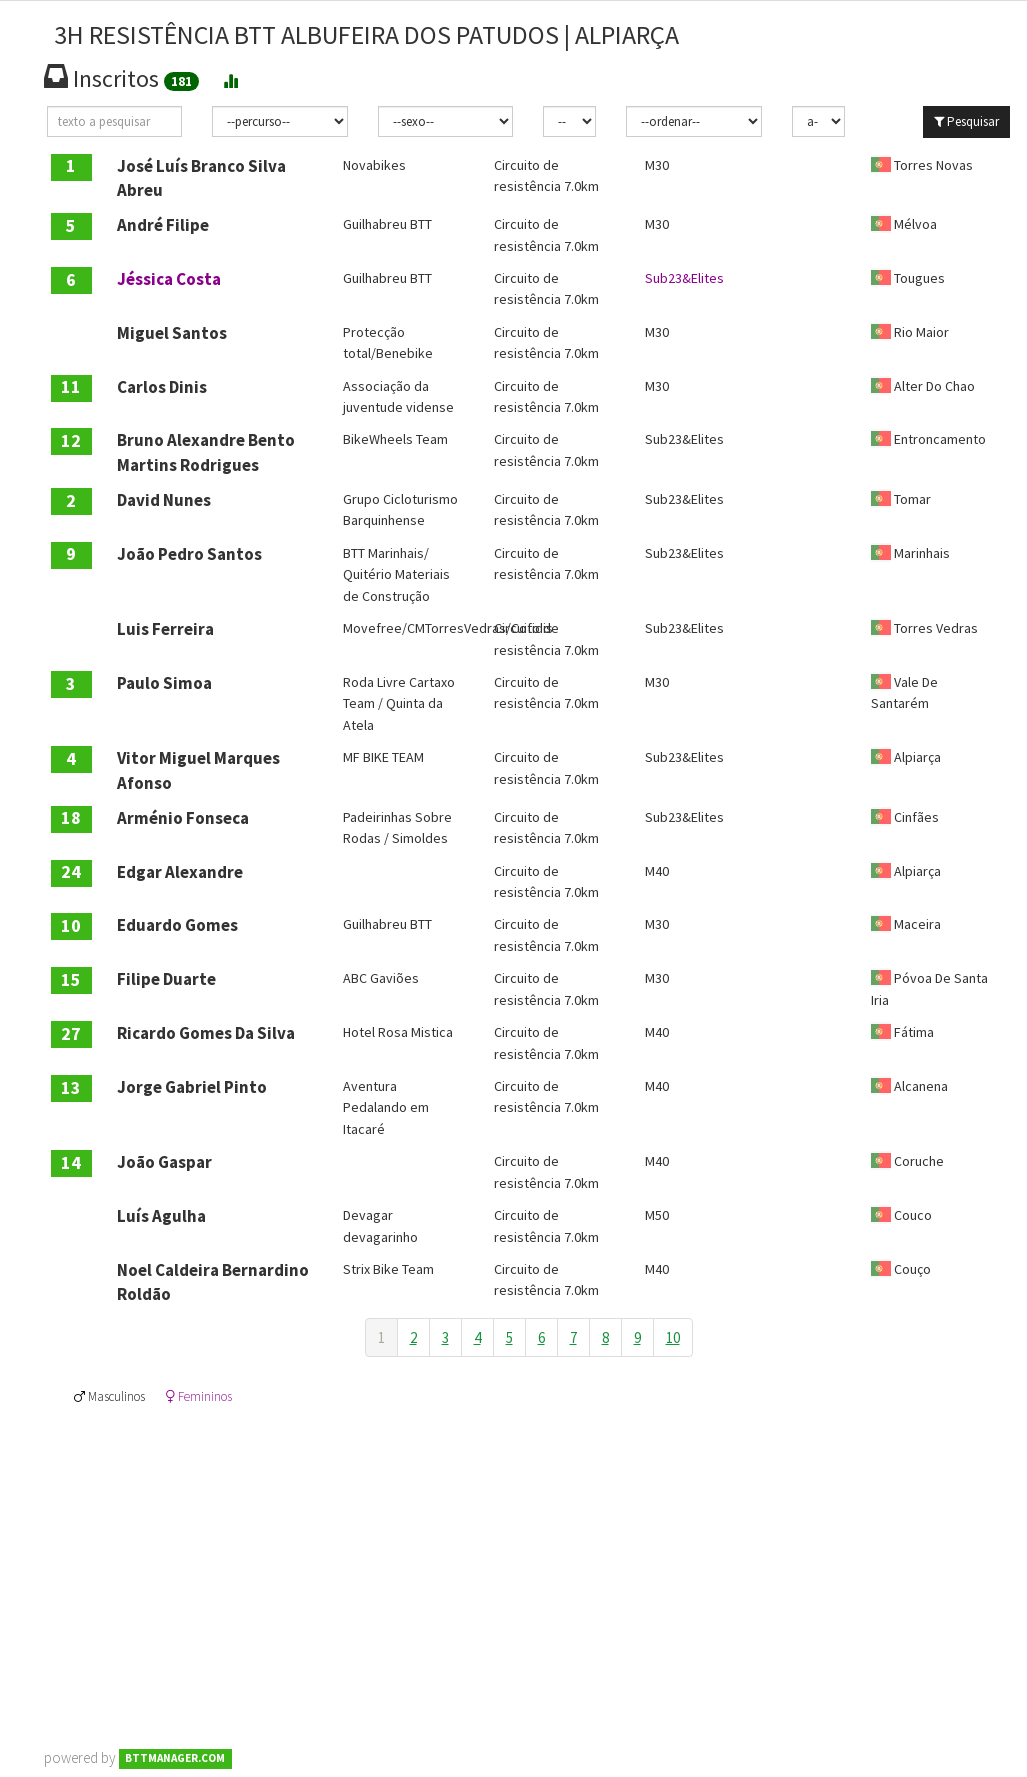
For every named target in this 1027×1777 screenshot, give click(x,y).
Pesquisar (966, 121)
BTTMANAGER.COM (175, 1759)
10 (673, 1337)
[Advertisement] (529, 1546)
